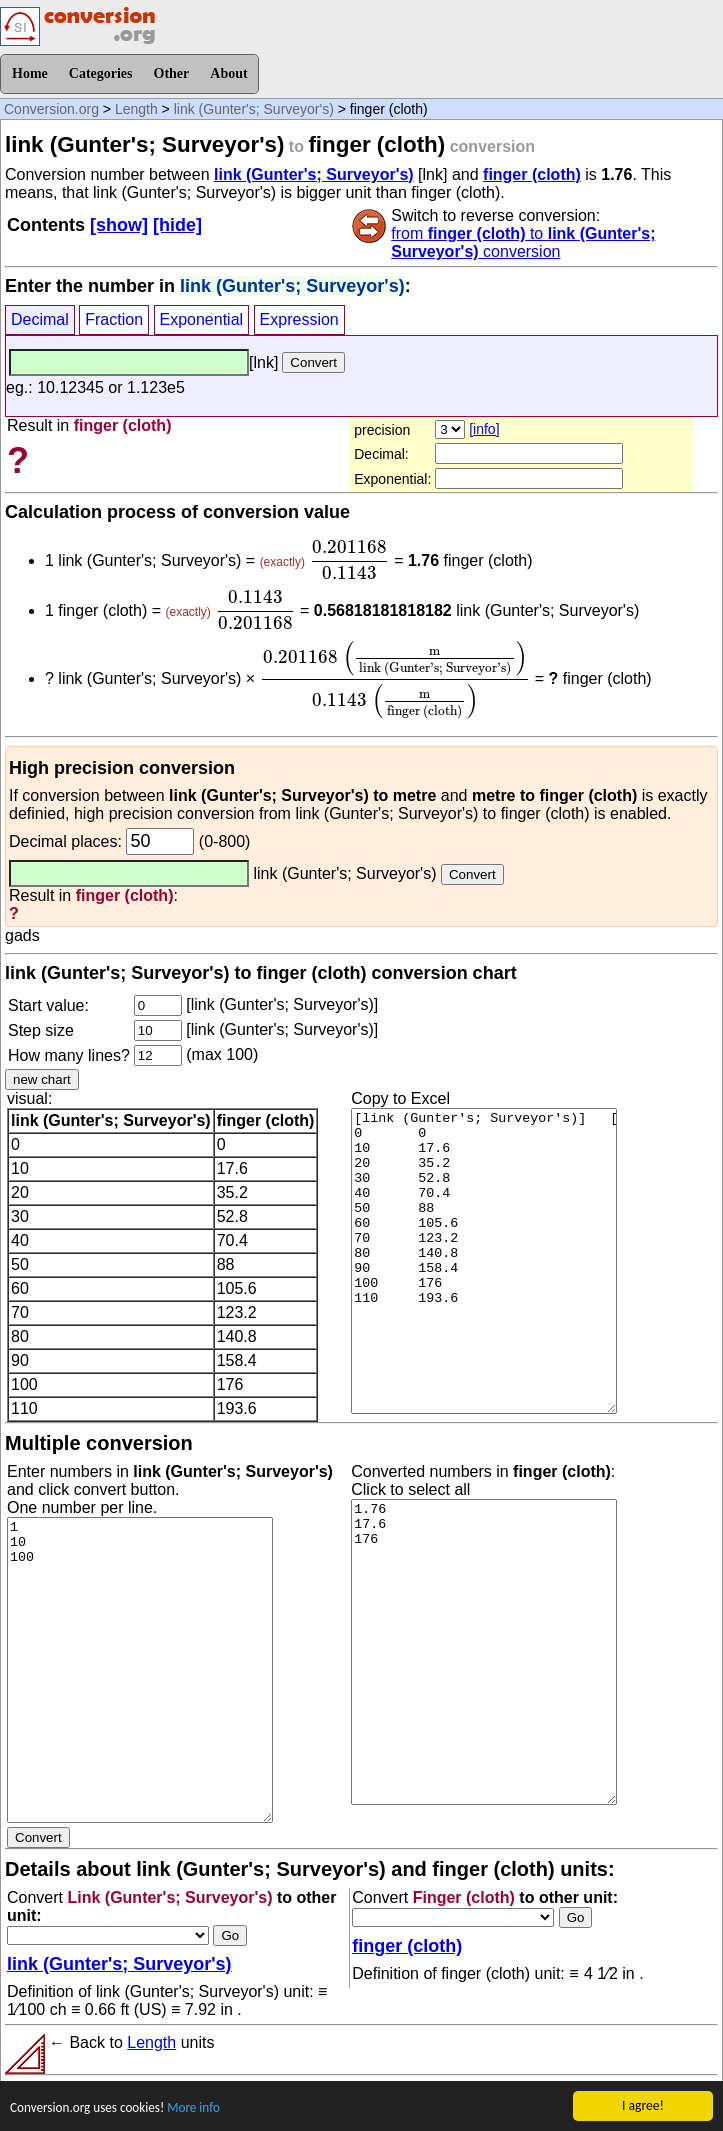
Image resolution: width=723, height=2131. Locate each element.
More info (199, 2107)
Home (30, 73)
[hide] (177, 225)
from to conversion (523, 242)
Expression (299, 319)
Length (136, 109)
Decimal (40, 319)
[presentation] (349, 560)
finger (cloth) (532, 174)
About (228, 73)
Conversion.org (51, 109)
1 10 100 (140, 1670)
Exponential (202, 319)
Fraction (114, 319)
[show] (119, 225)
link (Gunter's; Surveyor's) (254, 109)
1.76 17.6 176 (484, 1652)
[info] (484, 429)
